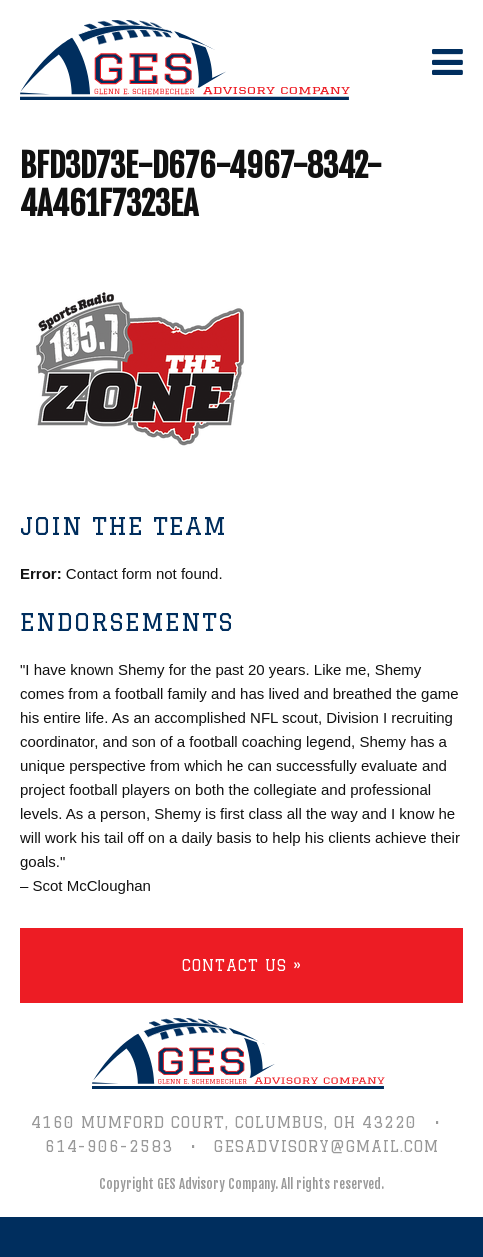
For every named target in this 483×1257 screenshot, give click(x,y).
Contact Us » (242, 965)
